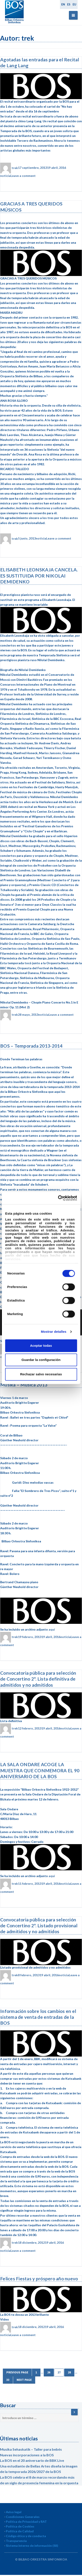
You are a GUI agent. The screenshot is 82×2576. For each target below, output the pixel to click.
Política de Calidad (20, 2531)
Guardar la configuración (40, 1360)
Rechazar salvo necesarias (41, 1374)
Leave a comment (23, 176)
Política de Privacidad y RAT (26, 2521)
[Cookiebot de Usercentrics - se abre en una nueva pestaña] (58, 1198)
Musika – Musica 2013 (23, 1384)
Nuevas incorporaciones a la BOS (27, 2455)
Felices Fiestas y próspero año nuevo (39, 2278)
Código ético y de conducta (26, 2536)
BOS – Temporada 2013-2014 (31, 1045)
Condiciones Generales (23, 2517)
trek (15, 168)
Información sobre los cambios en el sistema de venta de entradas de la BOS (38, 2017)
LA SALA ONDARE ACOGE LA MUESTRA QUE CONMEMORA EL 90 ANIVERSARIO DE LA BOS (39, 1770)
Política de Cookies (20, 2526)
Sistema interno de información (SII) (32, 2545)
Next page (24, 2380)
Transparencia (16, 2541)
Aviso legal (13, 2512)
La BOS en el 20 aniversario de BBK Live (32, 2460)
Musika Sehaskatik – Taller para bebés (31, 2449)
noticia (5, 176)
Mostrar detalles (53, 1331)
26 (48, 2372)
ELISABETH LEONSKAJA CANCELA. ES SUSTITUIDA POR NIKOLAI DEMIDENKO (39, 575)
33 (7, 2380)
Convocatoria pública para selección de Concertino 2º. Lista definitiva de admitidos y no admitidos (38, 1679)
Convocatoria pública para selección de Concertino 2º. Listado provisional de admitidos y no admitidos (39, 1925)
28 (69, 2372)
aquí (52, 1629)
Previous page (17, 2372)
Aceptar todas (41, 1345)
